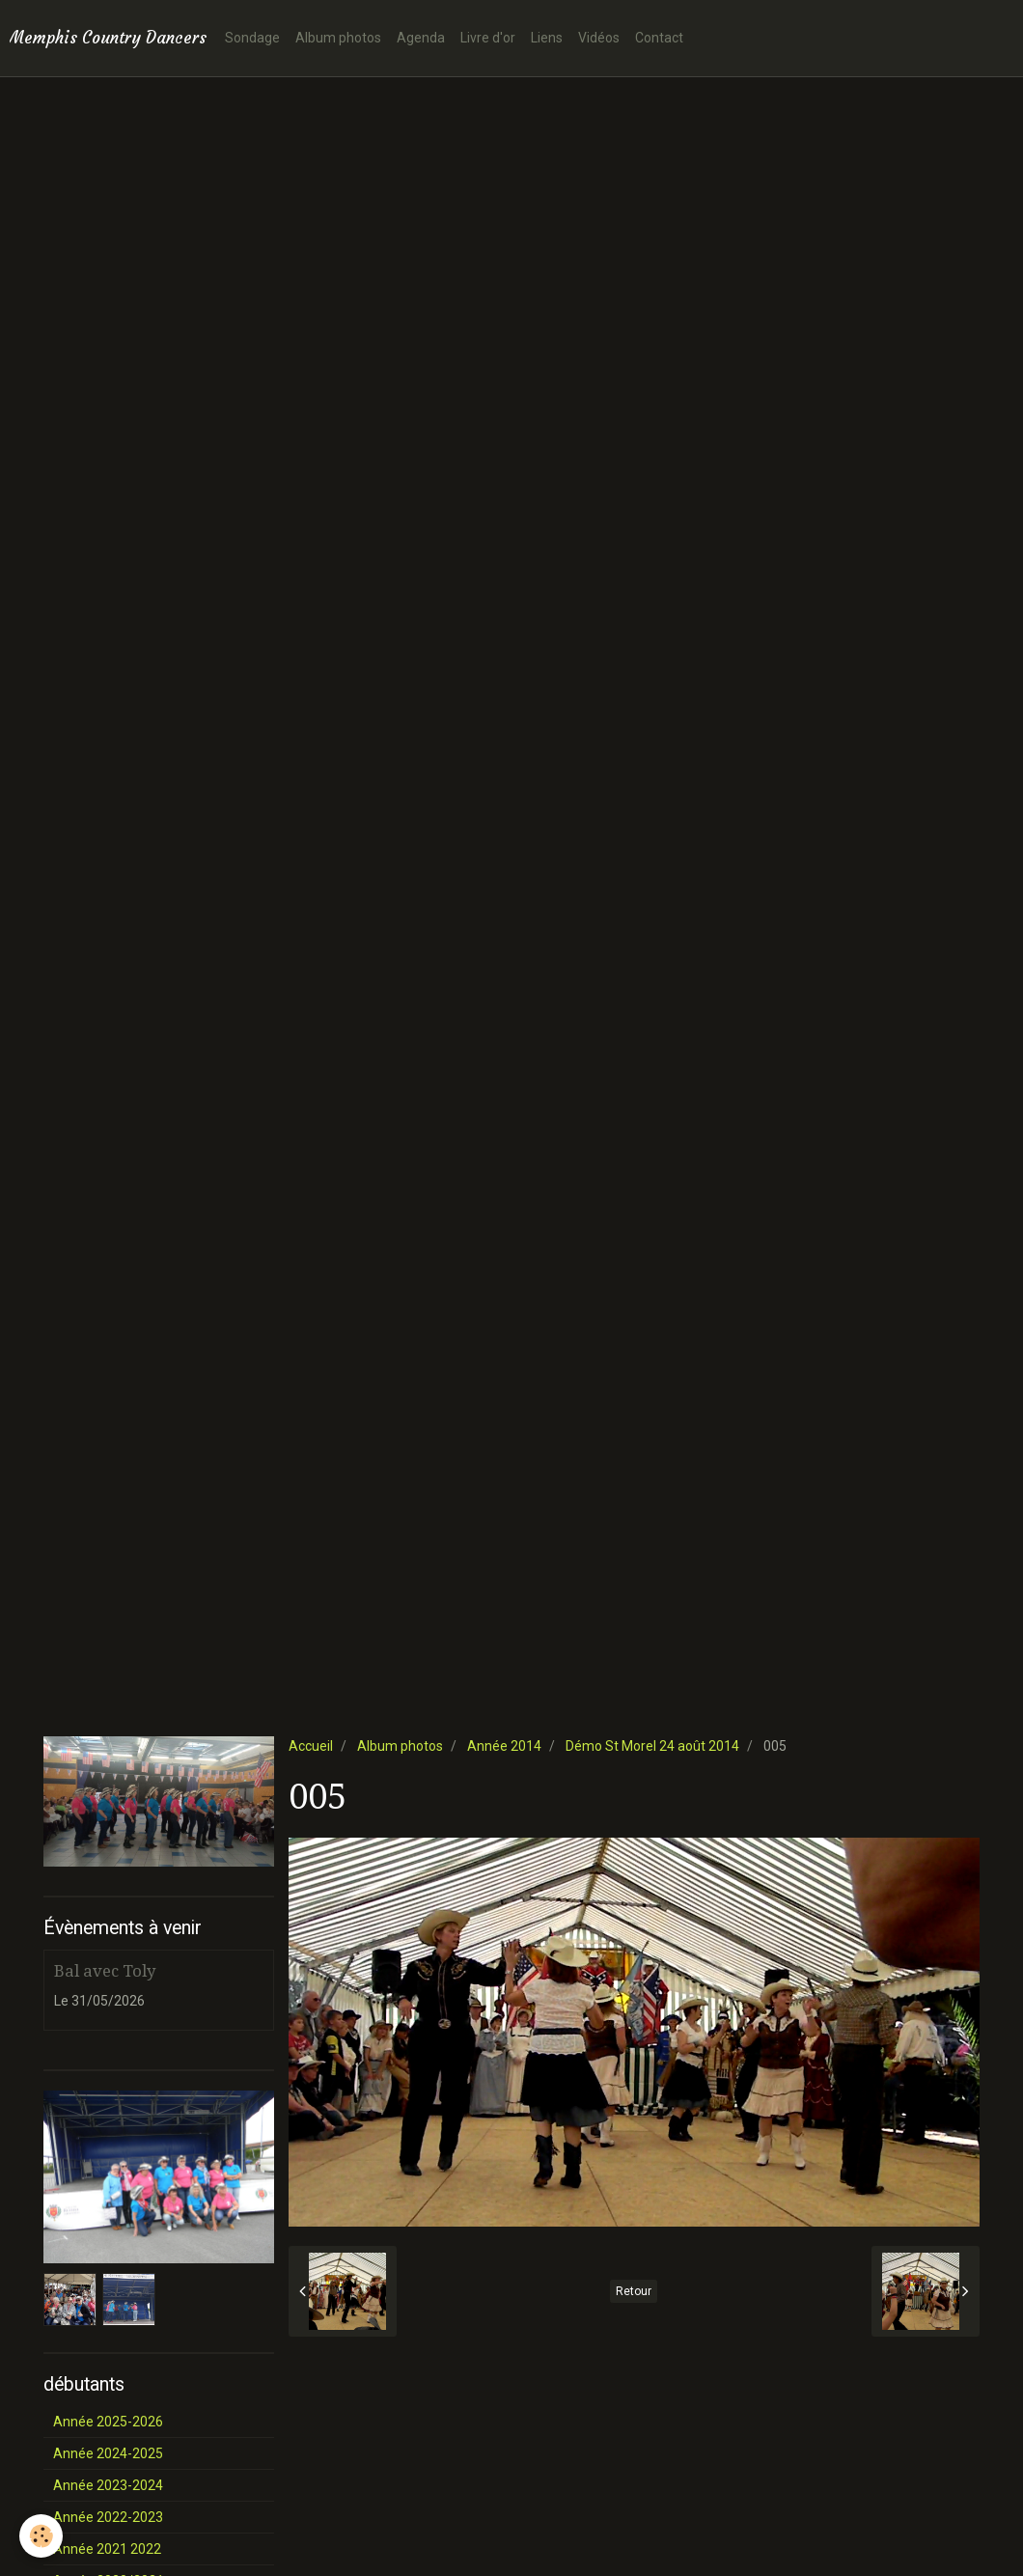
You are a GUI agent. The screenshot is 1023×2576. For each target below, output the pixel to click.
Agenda (421, 37)
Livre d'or (487, 37)
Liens (547, 37)
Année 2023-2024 (108, 2485)
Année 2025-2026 (108, 2421)
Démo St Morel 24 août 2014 (652, 1746)
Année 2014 (504, 1746)
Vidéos (599, 37)
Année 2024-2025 (108, 2453)
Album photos (338, 37)
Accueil (311, 1746)
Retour (633, 2291)
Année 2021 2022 (107, 2549)
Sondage (252, 37)
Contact (659, 37)
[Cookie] (41, 2536)
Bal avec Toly (104, 1970)
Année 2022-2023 (108, 2517)
